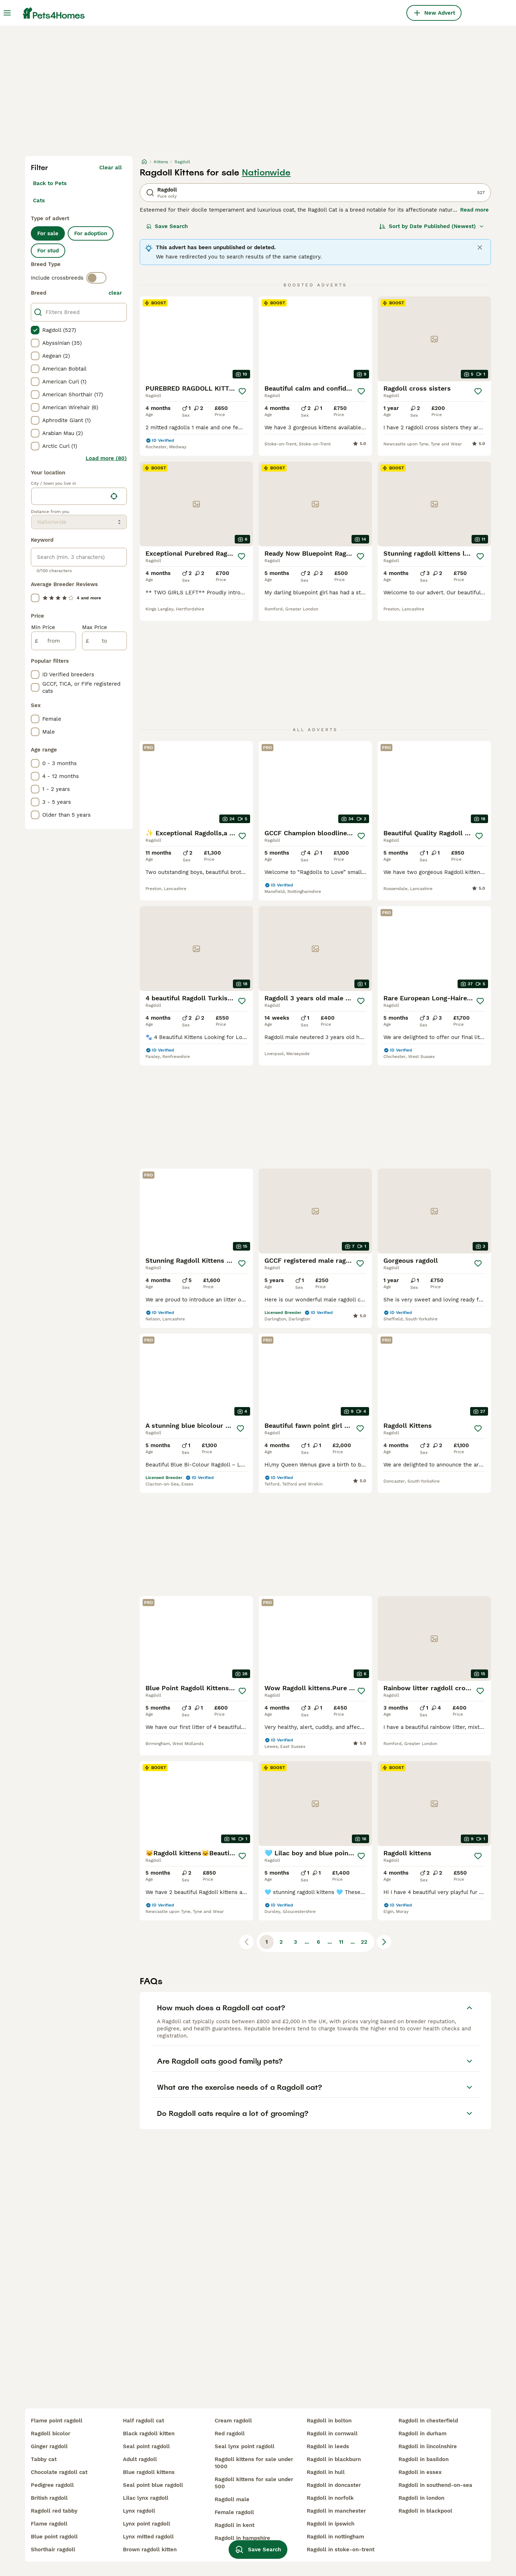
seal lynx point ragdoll (244, 2446)
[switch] (96, 278)
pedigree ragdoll (52, 2485)
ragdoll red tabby (54, 2511)
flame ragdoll (49, 2524)
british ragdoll (49, 2498)
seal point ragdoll (146, 2446)
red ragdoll (230, 2433)
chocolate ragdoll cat (59, 2472)
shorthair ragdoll (53, 2549)
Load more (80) (106, 458)
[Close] (480, 247)
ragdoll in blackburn (334, 2459)
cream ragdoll (233, 2420)
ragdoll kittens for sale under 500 (254, 2483)
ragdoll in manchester (336, 2511)
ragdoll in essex (420, 2472)
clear (115, 293)
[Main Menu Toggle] (7, 13)
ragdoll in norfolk (330, 2498)
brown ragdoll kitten (150, 2549)
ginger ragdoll (49, 2446)
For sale (47, 233)
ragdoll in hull (326, 2472)
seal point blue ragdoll (153, 2485)
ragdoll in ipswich (330, 2524)
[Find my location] (114, 496)
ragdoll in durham (422, 2433)
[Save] (242, 391)
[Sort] (431, 226)
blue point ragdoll (54, 2536)
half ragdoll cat (143, 2420)
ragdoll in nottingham (335, 2536)
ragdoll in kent (234, 2525)
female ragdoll (234, 2512)
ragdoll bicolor (50, 2433)
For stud (48, 250)
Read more (474, 210)
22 (364, 1942)
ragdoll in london (421, 2498)
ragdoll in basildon (423, 2459)
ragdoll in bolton (329, 2420)
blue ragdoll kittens (149, 2472)
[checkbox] (35, 330)
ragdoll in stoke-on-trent (340, 2549)
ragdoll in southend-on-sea (435, 2485)
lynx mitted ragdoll (148, 2536)
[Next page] (384, 1942)
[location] (79, 496)
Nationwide (266, 173)
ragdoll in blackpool (425, 2511)
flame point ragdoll (56, 2420)
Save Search (167, 226)
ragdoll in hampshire (242, 2538)
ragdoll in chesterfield (428, 2420)
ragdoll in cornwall (332, 2433)
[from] (53, 641)
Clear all (110, 167)
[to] (104, 641)
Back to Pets (50, 183)
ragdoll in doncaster (334, 2485)
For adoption (90, 233)
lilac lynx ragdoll (145, 2498)
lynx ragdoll (139, 2511)
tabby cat (44, 2459)
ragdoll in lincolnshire (427, 2446)
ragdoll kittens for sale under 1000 (254, 2463)
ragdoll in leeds (328, 2446)
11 (341, 1942)
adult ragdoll (140, 2459)
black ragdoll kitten (149, 2433)
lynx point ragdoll (146, 2524)
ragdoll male (232, 2499)
